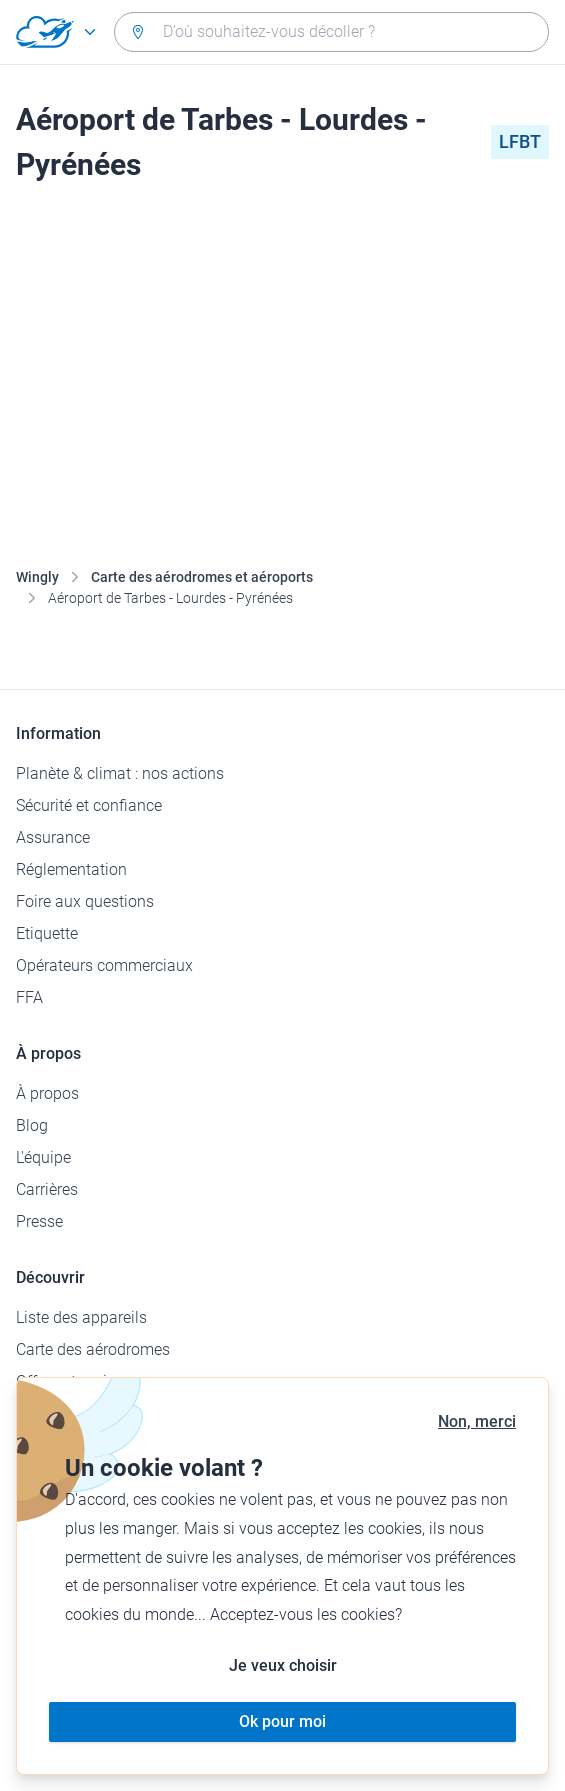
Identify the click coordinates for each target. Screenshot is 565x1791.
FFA (29, 997)
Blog (32, 1125)
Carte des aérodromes (93, 1349)
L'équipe (43, 1157)
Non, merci (477, 1421)
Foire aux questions (85, 901)
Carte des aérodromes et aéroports (202, 577)
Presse (39, 1221)
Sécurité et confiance (89, 805)
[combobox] (331, 32)
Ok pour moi (282, 1721)
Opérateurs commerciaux (104, 965)
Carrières (47, 1189)
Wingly (37, 577)
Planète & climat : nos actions (120, 773)
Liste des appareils (81, 1317)
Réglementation (71, 869)
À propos (47, 1093)
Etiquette (47, 933)
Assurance (53, 837)
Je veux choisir (283, 1665)
